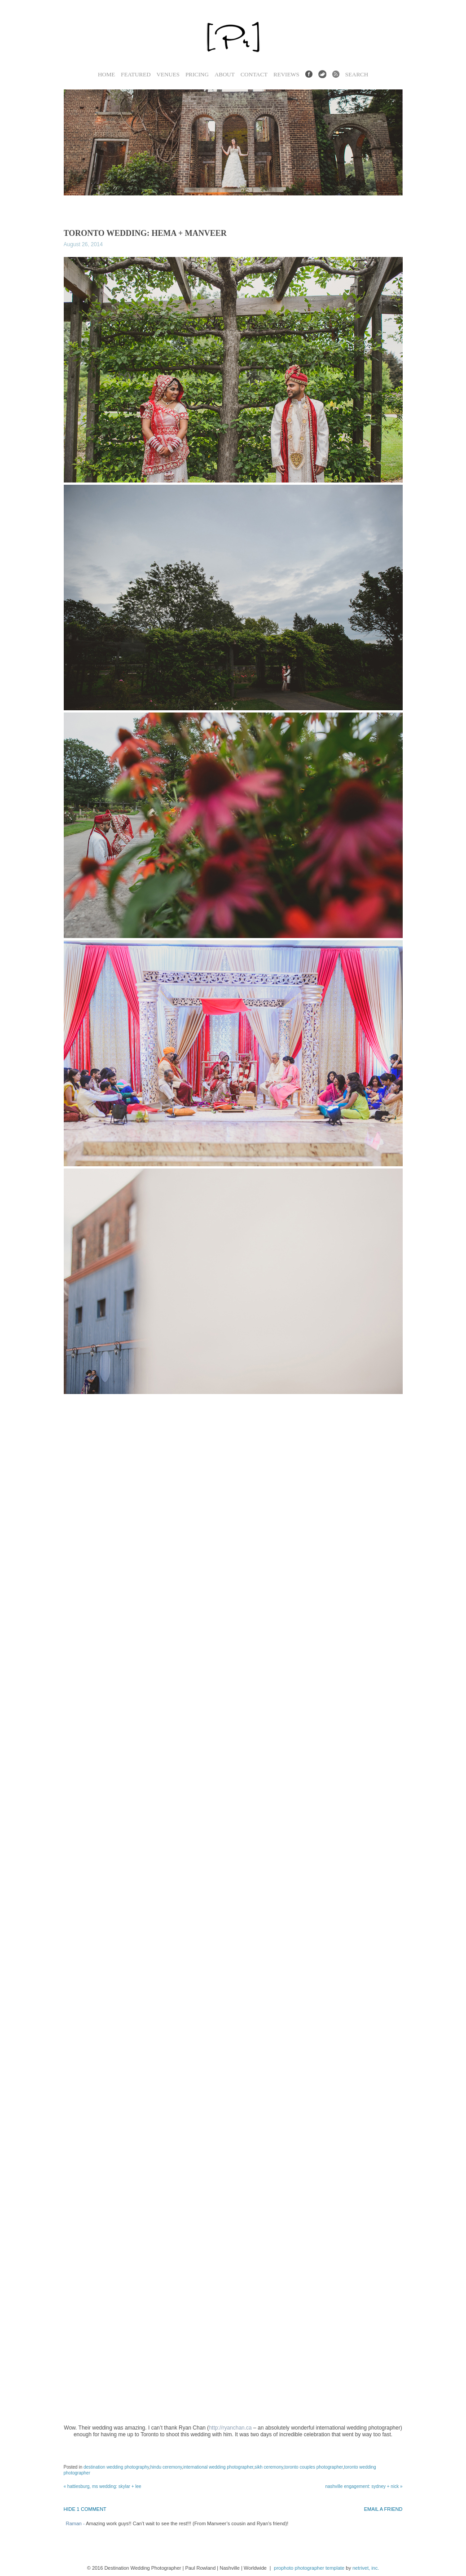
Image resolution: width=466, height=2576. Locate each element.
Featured (135, 74)
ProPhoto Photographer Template (309, 2568)
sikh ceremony (269, 2467)
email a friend (383, 2509)
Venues (168, 74)
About (225, 74)
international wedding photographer (218, 2467)
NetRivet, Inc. (365, 2568)
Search (356, 74)
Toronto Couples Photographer (314, 2467)
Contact (254, 74)
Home (106, 74)
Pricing (197, 74)
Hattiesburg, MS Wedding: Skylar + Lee (102, 2486)
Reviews (286, 74)
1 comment (85, 2509)
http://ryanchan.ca (230, 2428)
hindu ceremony (166, 2467)
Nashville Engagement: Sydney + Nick (363, 2486)
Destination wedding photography (116, 2467)
